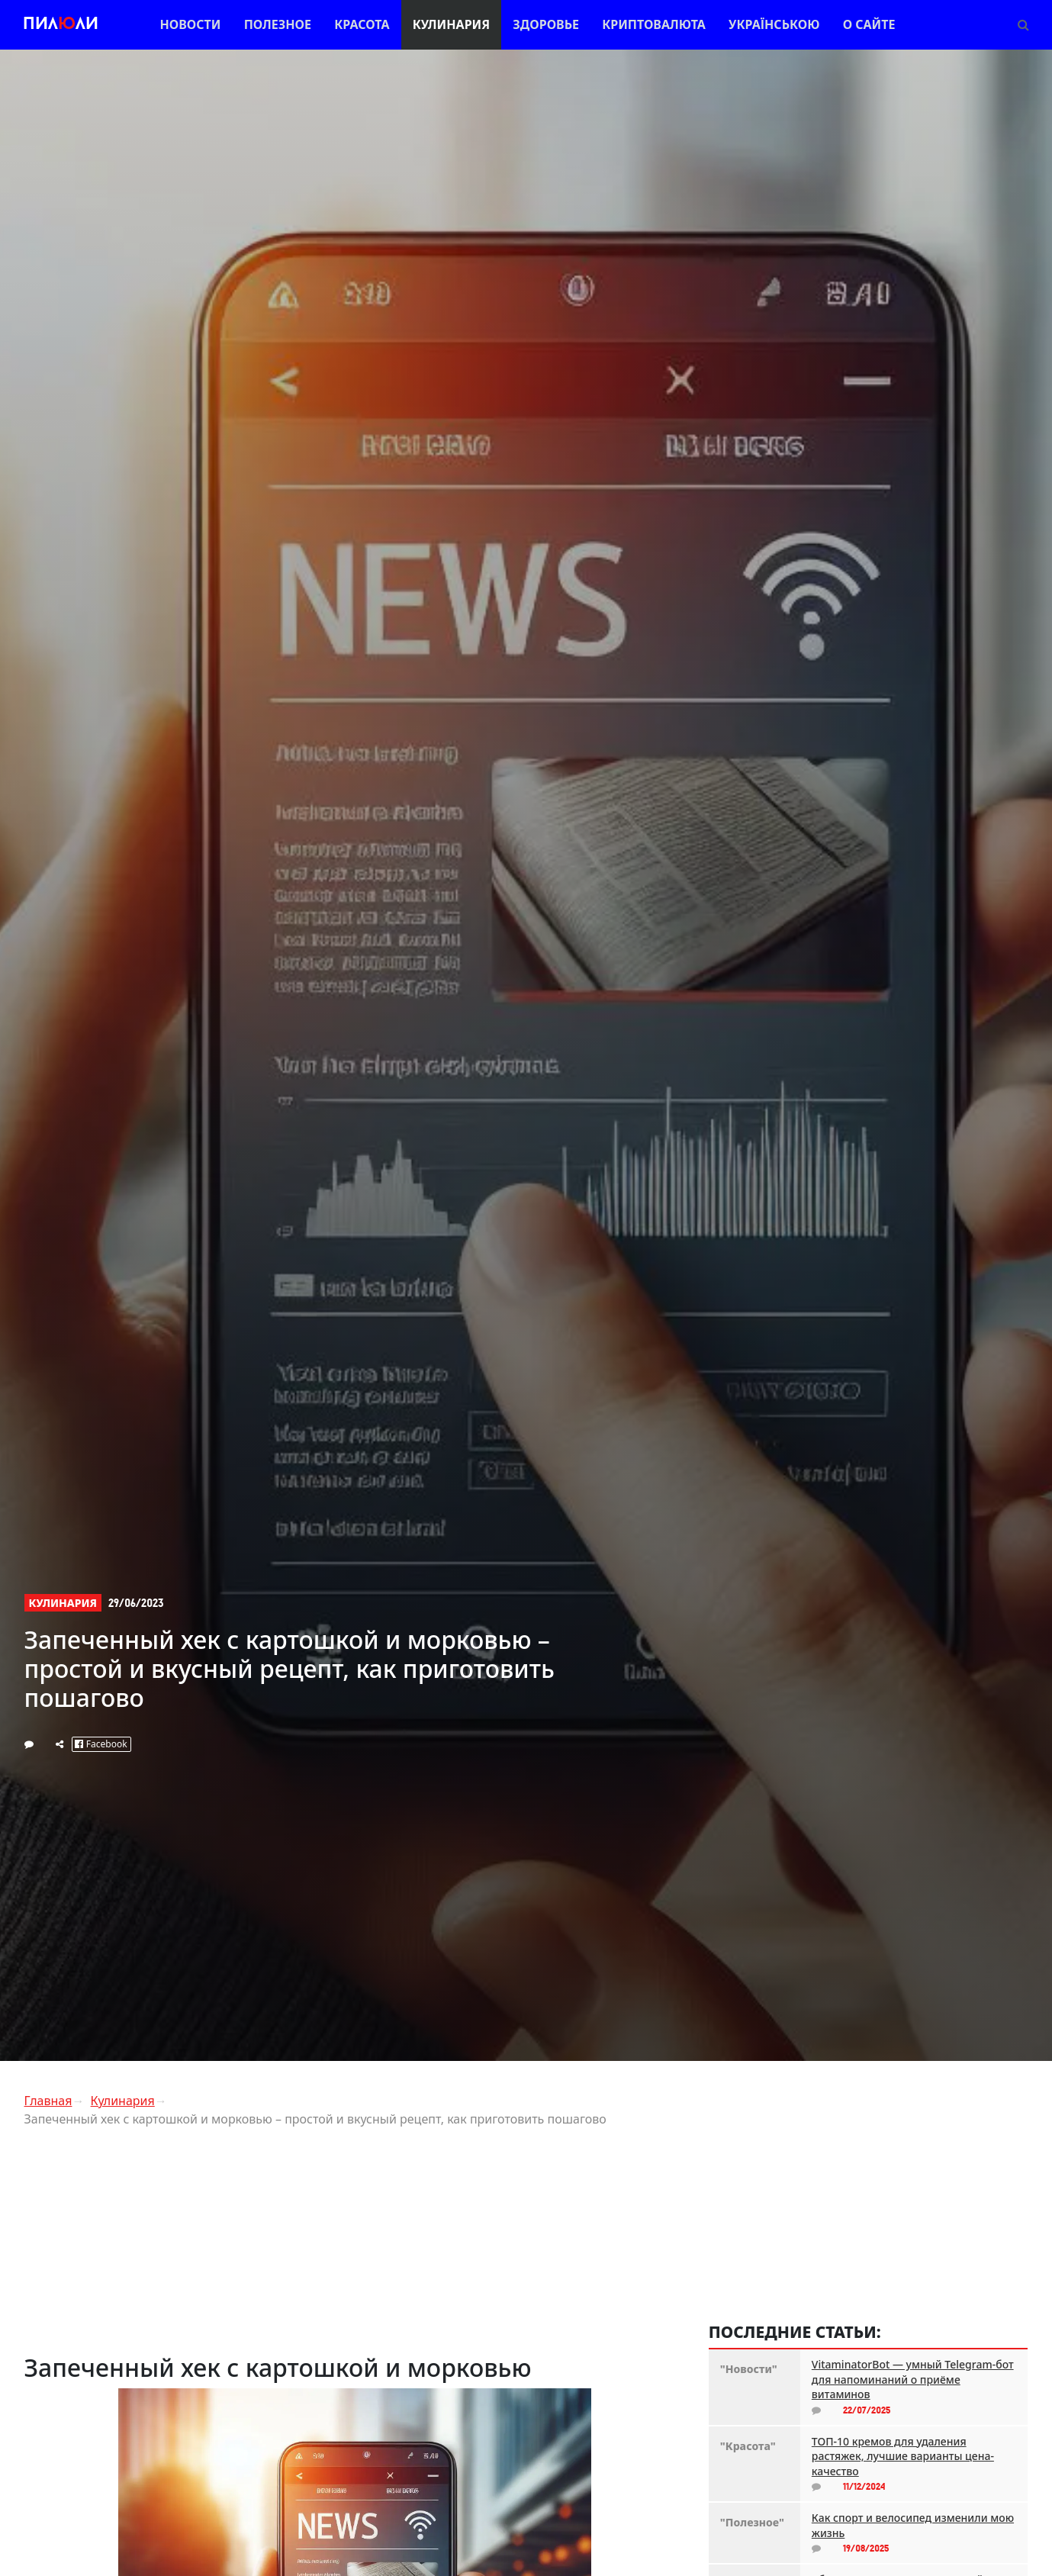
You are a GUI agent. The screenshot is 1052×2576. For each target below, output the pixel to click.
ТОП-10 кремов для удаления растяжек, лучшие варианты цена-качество (903, 2456)
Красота (361, 24)
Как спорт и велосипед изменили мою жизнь (913, 2525)
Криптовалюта (654, 24)
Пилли (60, 25)
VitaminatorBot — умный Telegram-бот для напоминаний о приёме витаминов (913, 2379)
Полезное (277, 24)
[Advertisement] (355, 2246)
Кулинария (451, 24)
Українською (774, 24)
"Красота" (748, 2446)
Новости (189, 24)
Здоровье (546, 24)
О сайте (869, 24)
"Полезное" (752, 2522)
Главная (48, 2100)
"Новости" (748, 2369)
